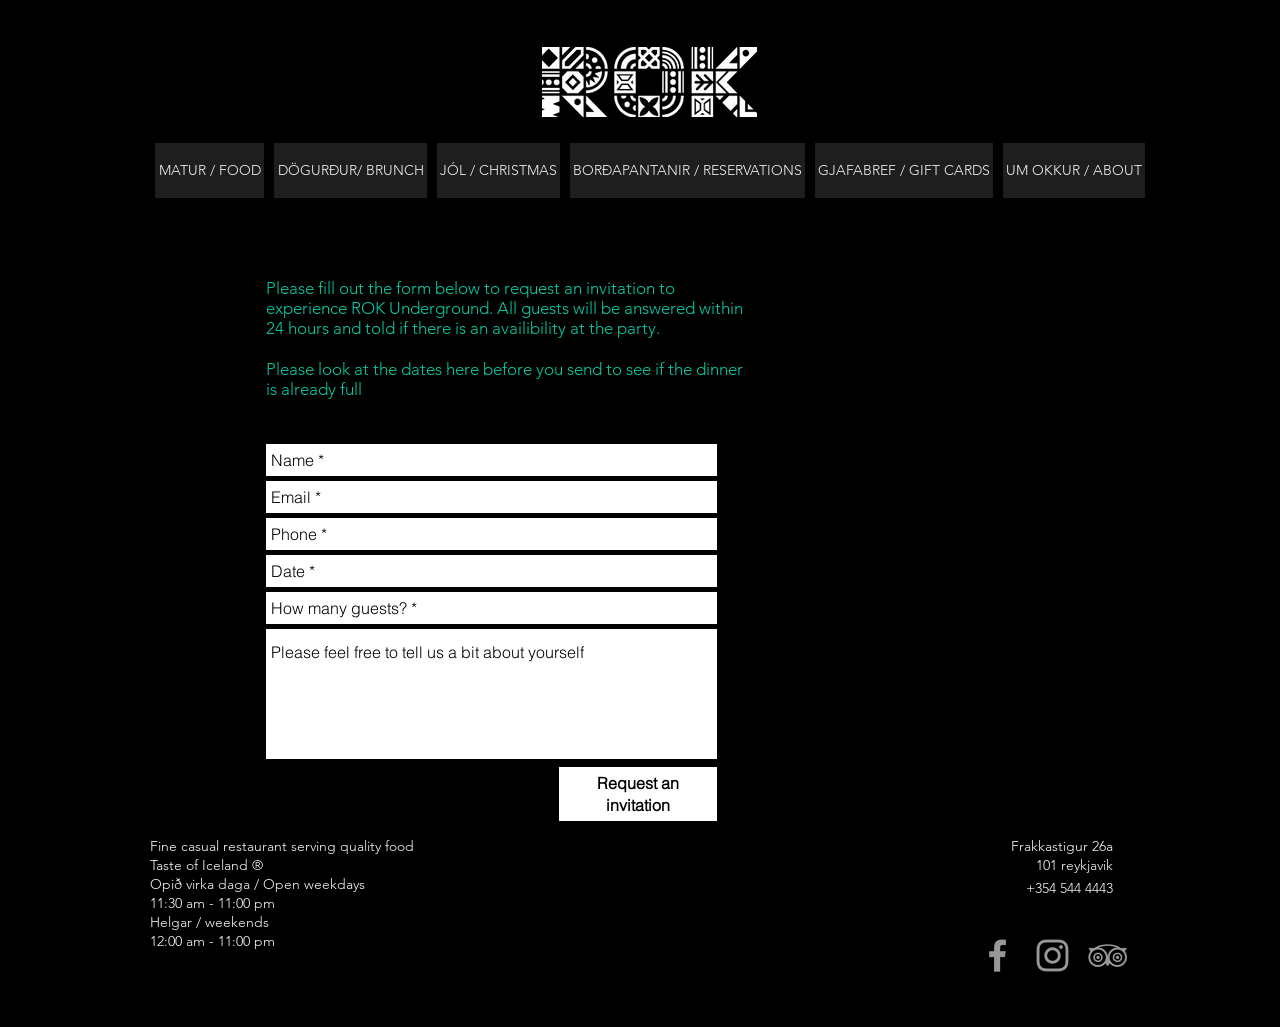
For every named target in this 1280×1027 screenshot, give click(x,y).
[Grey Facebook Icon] (997, 955)
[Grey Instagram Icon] (1052, 955)
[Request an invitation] (638, 794)
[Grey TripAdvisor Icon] (1107, 955)
